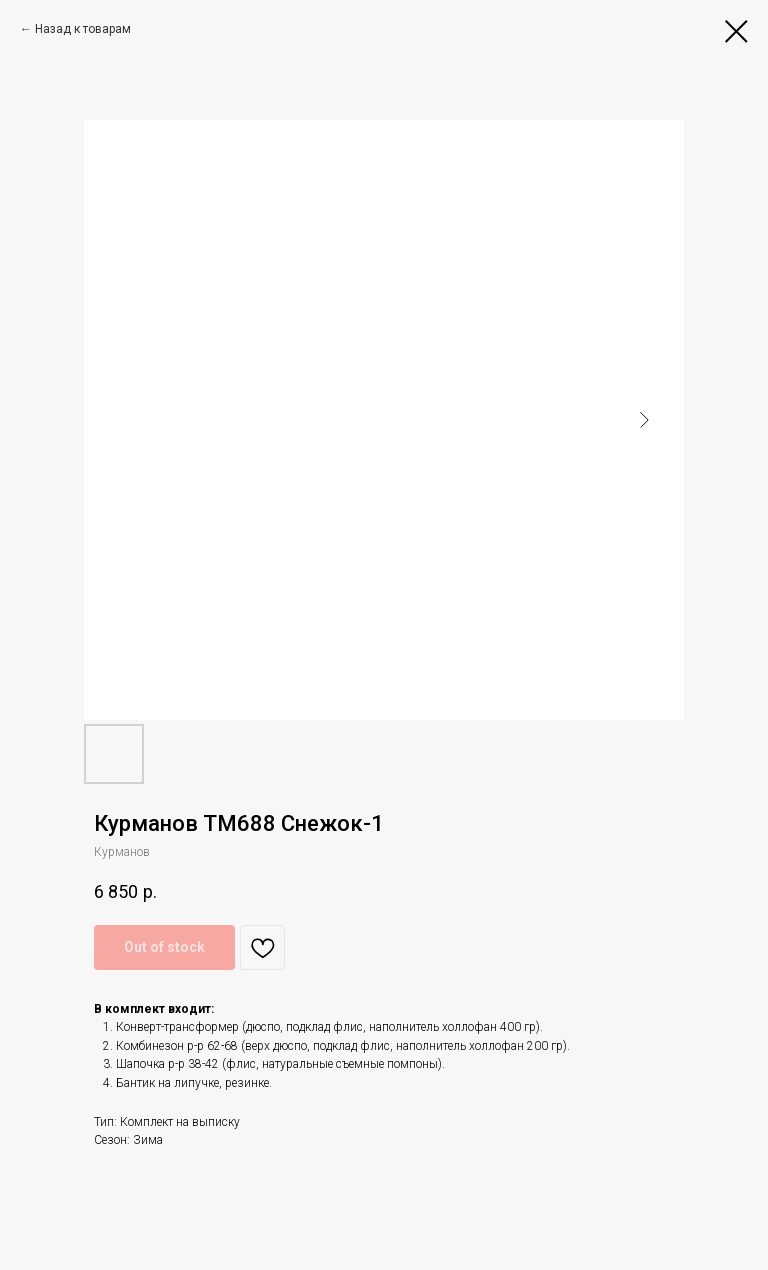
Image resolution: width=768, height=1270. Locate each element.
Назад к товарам (83, 29)
